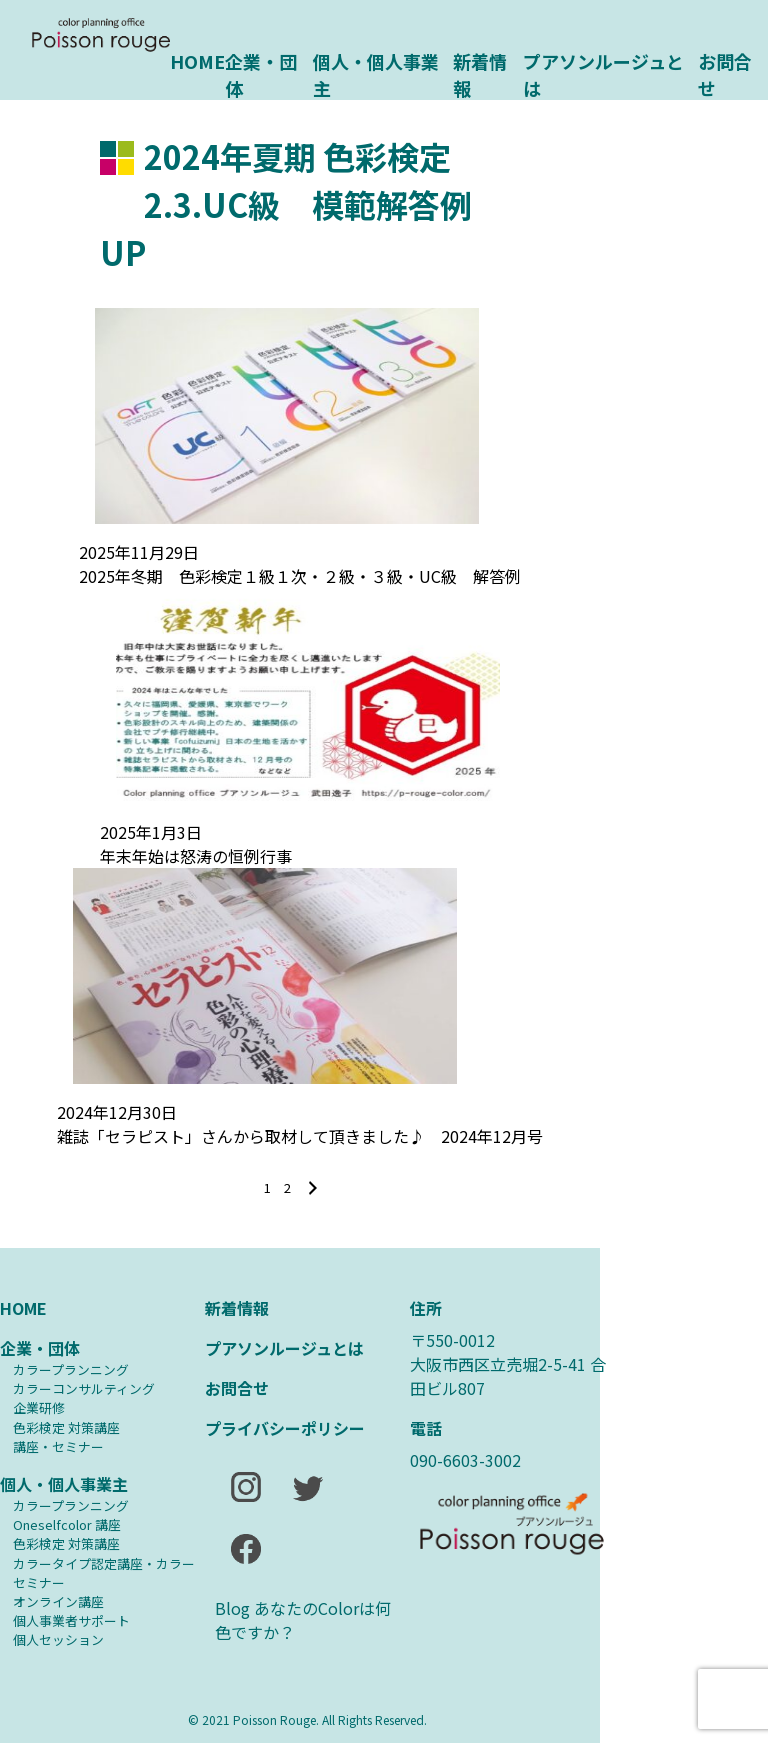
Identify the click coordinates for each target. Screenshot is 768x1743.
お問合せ (725, 73)
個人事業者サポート (71, 1620)
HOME (197, 61)
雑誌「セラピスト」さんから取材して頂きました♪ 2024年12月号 (300, 1136)
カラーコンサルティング (84, 1388)
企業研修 (39, 1407)
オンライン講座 (58, 1601)
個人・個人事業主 (376, 73)
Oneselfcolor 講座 (67, 1524)
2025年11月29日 (139, 552)
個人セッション (58, 1639)
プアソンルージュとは (603, 73)
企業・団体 (261, 73)
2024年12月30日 (117, 1112)
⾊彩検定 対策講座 (66, 1427)
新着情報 (480, 73)
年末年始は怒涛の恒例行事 (196, 856)
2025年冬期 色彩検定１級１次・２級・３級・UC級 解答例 (300, 576)
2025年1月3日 (151, 832)
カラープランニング (71, 1369)
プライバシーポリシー (285, 1428)
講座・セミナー (58, 1446)
